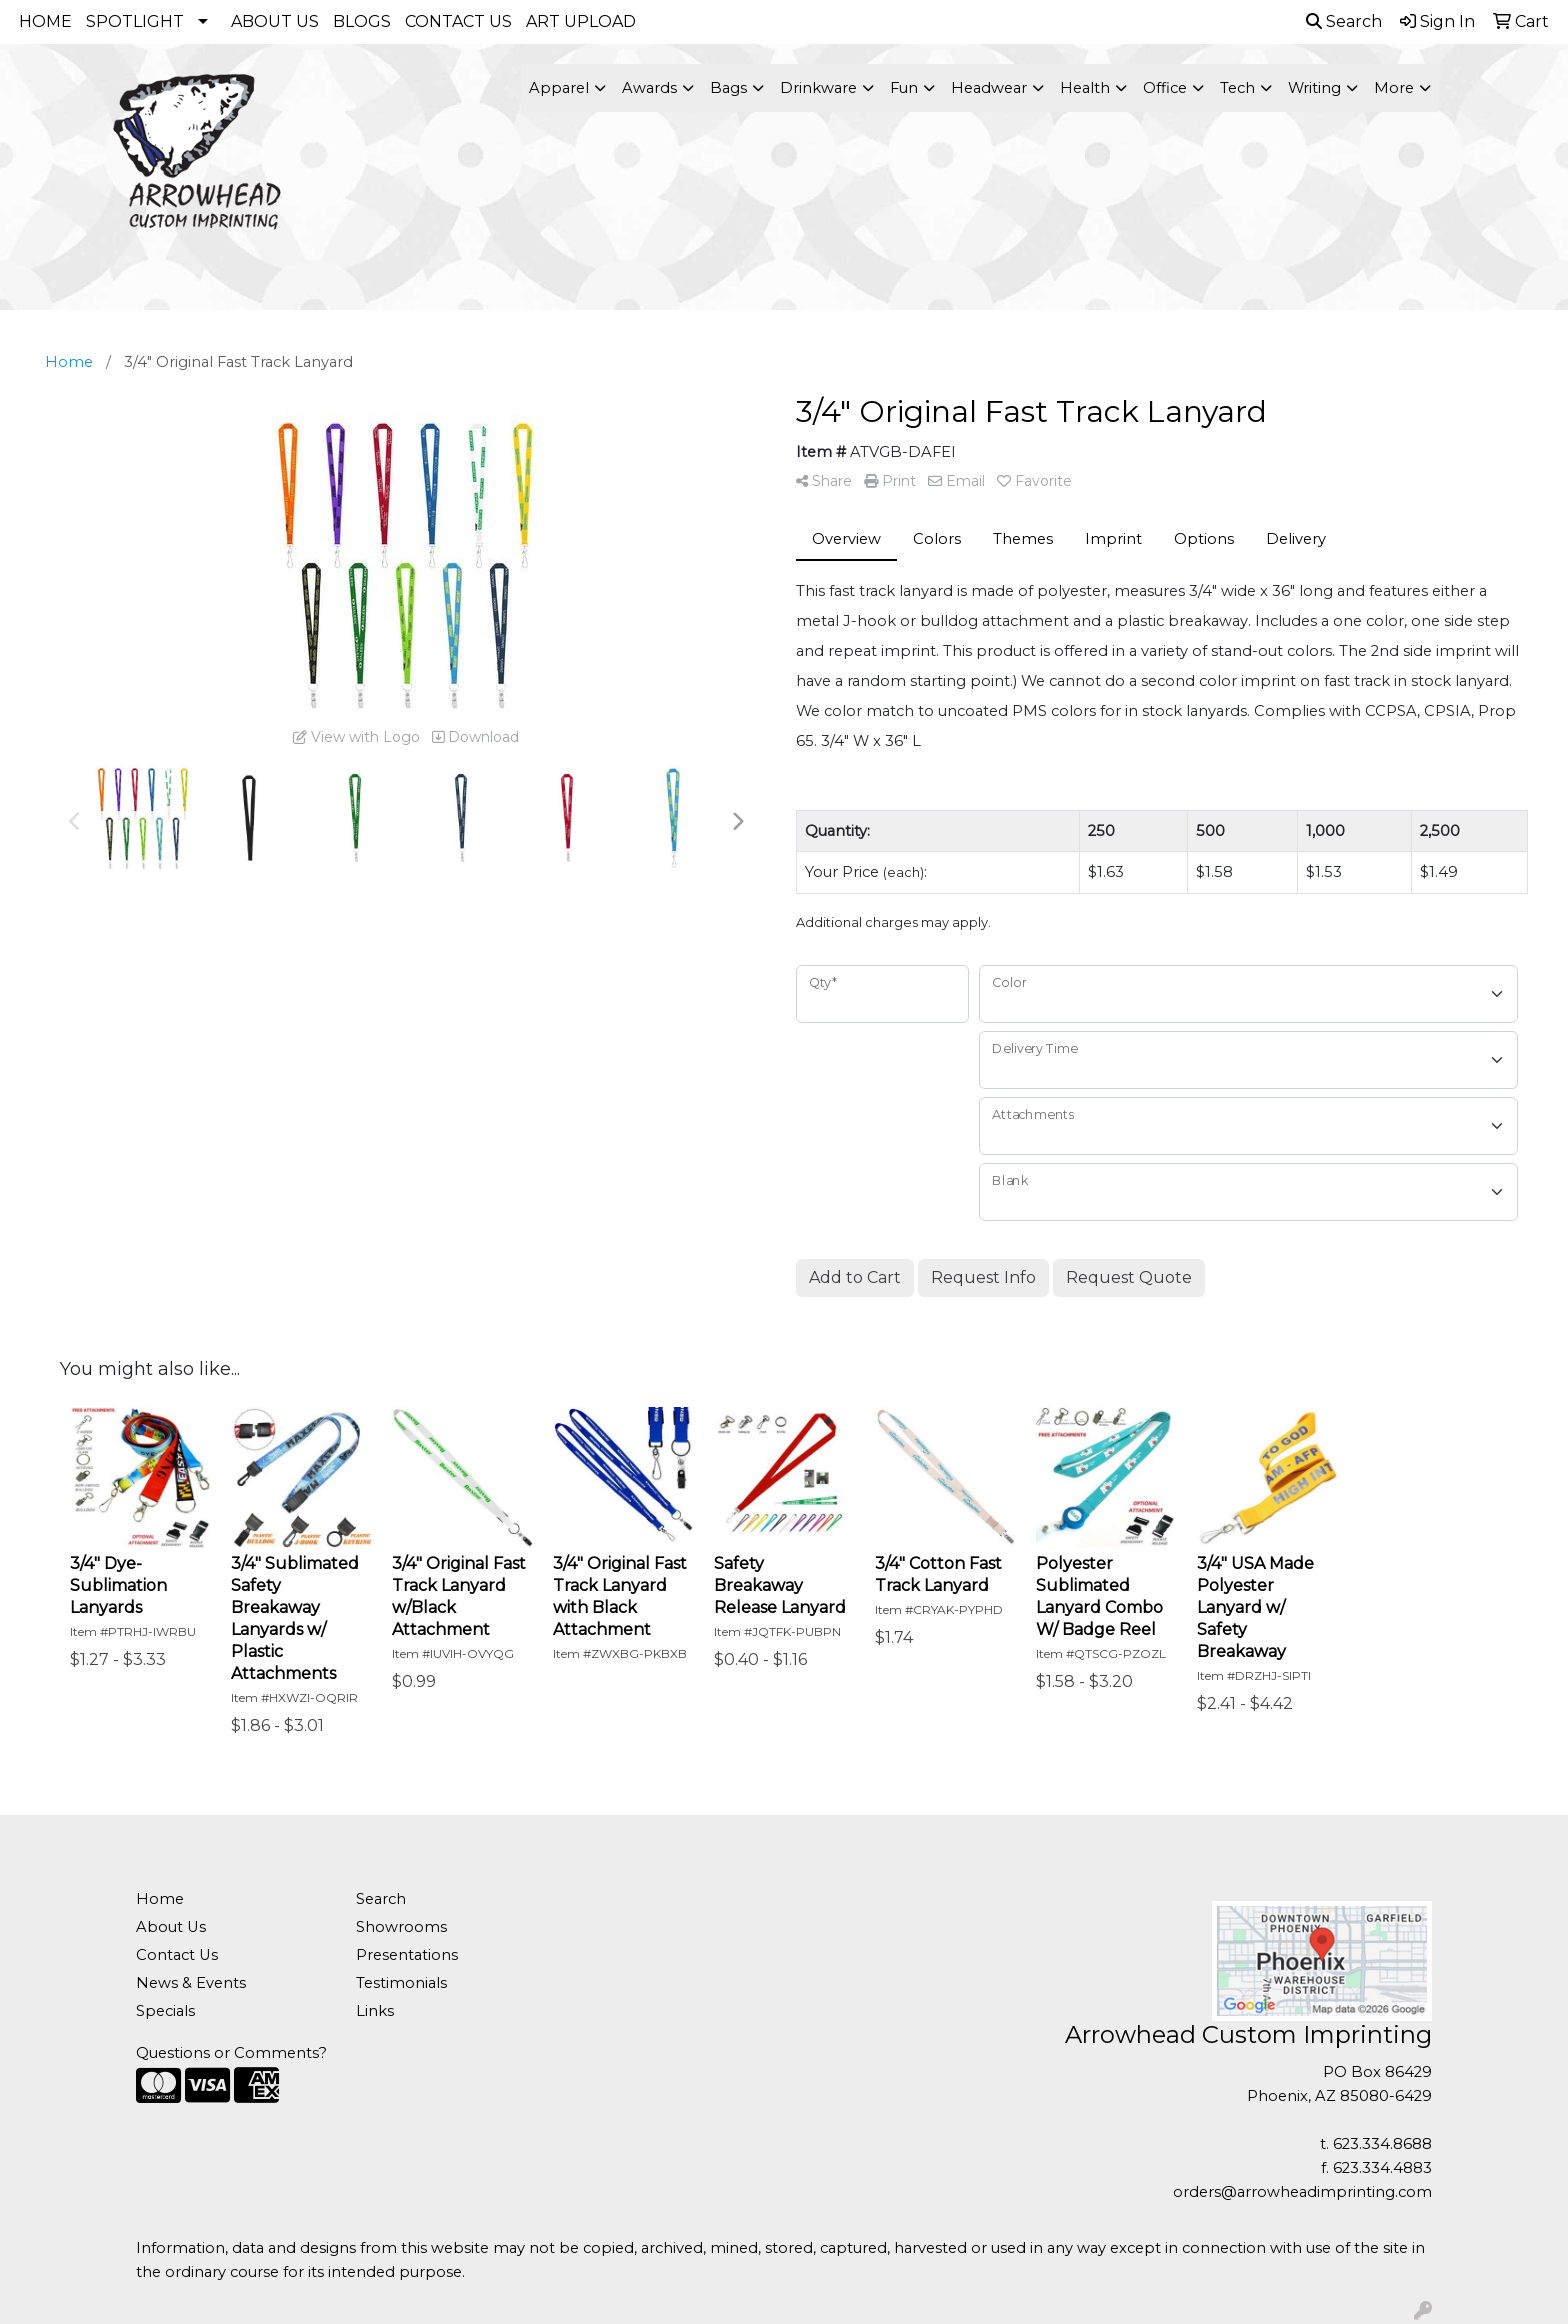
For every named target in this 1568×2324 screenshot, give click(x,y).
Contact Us (177, 1955)
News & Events (191, 1983)
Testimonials (401, 1983)
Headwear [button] (989, 88)
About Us (171, 1927)
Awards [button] (649, 88)
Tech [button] (1237, 88)
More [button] (1394, 88)
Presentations (407, 1955)
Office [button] (1165, 88)
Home (160, 1899)
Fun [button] (904, 88)
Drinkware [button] (818, 88)
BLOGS (362, 21)
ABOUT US (275, 21)
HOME (45, 21)
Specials (165, 2011)
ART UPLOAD (581, 21)
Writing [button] (1314, 88)
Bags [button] (728, 88)
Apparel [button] (559, 88)
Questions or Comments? (231, 2053)
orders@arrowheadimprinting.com (1302, 2192)
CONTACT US (458, 21)
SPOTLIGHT (135, 21)
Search (1344, 21)
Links (375, 2011)
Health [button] (1085, 88)
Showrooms (401, 1927)
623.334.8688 (1382, 2144)
